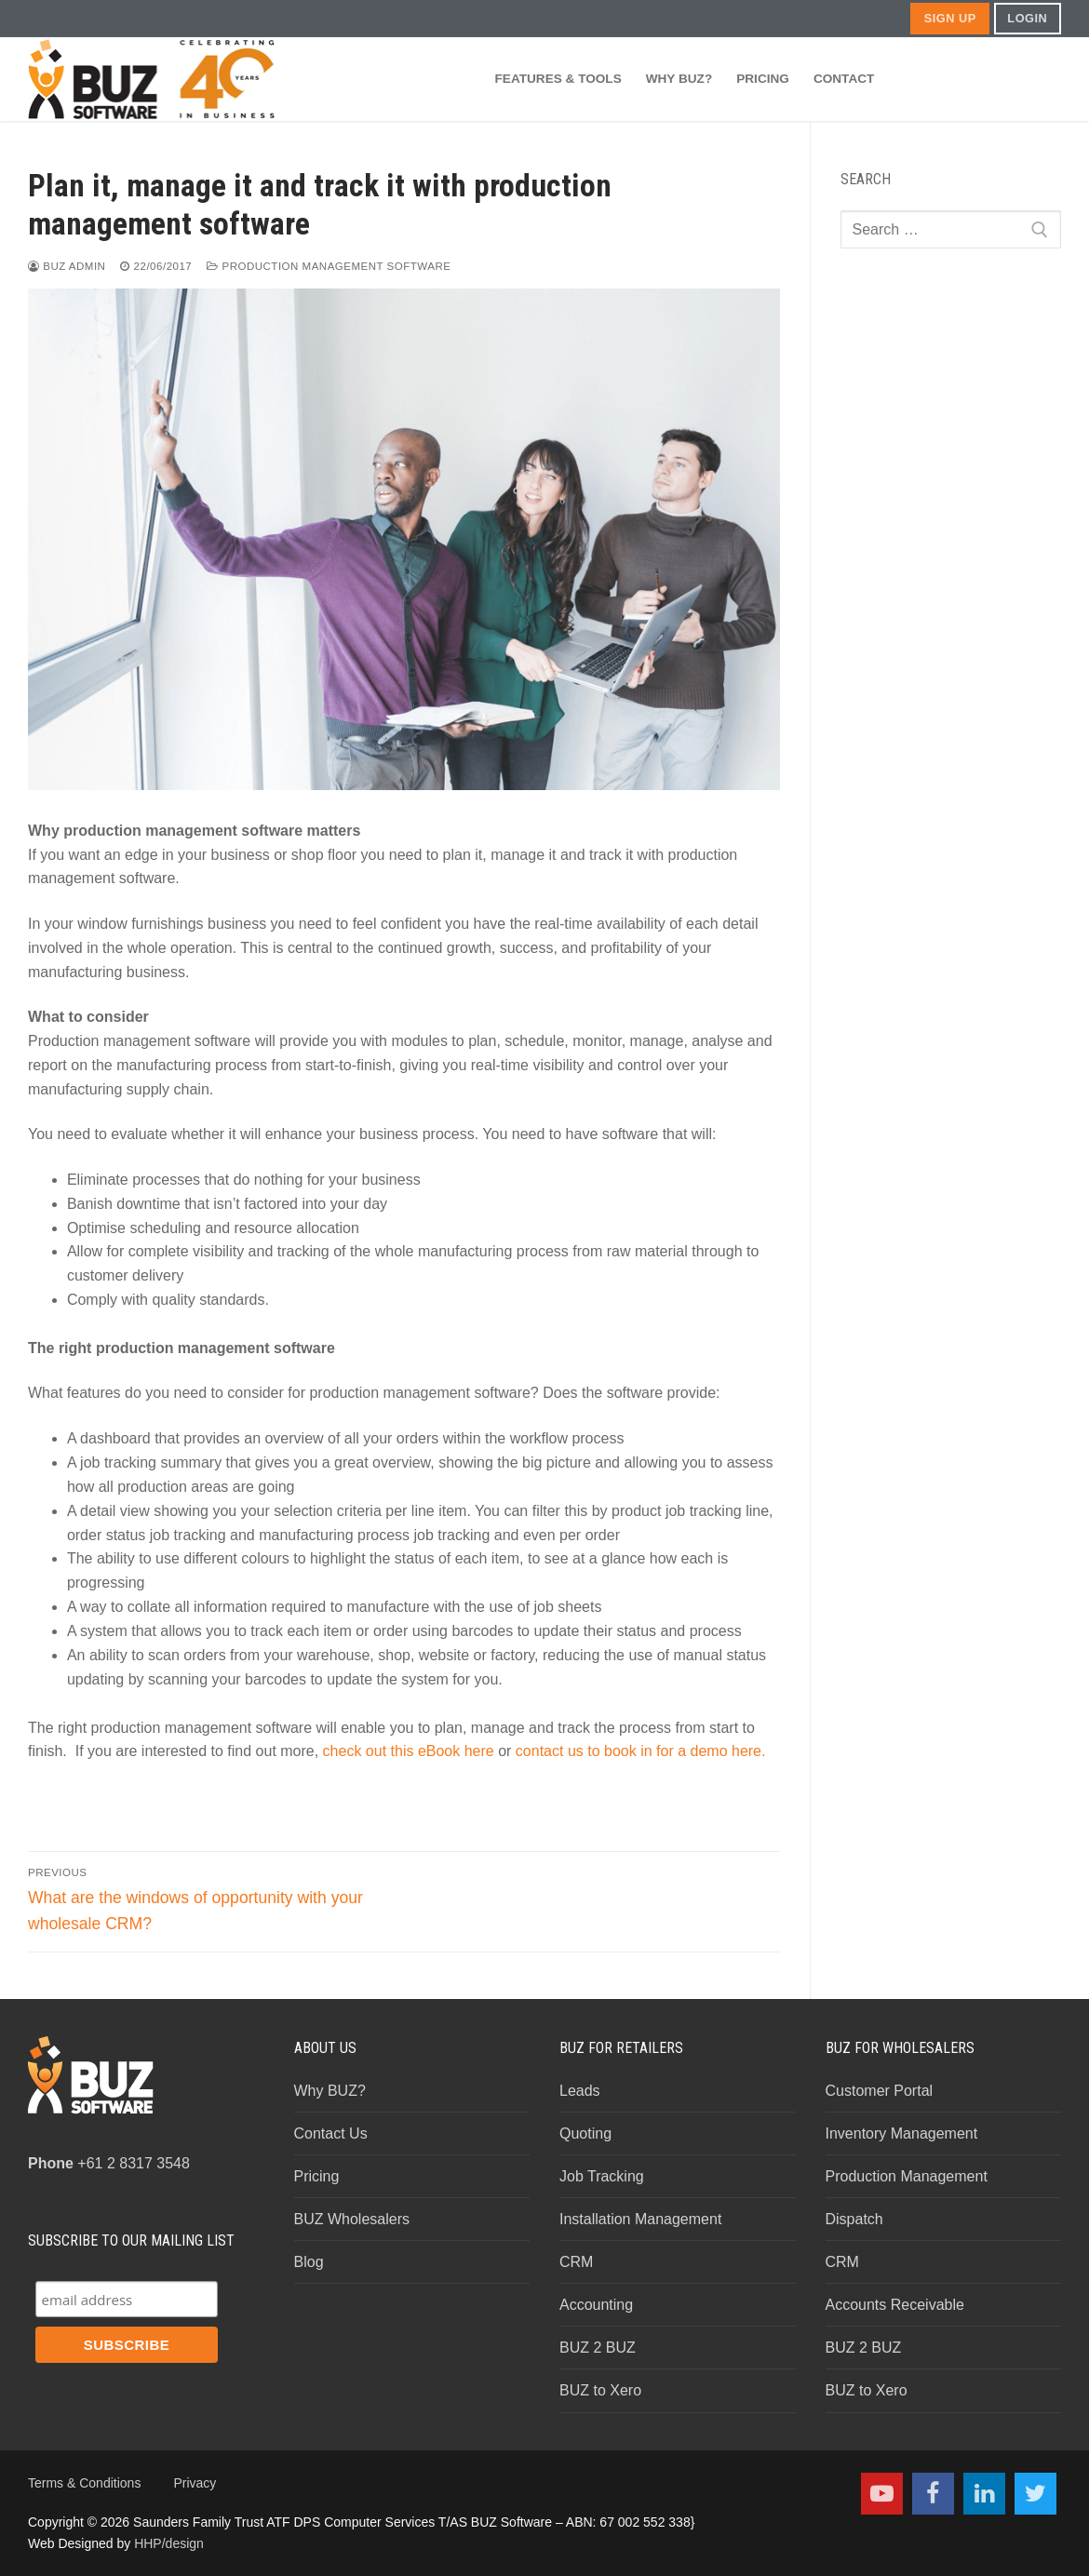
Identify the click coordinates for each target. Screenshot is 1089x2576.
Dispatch (854, 2219)
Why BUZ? (330, 2091)
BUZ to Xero (600, 2390)
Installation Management (640, 2219)
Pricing (317, 2176)
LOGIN (1027, 18)
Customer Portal (880, 2091)
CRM (576, 2262)
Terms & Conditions (84, 2482)
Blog (309, 2262)
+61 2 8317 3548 (109, 2163)
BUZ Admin (66, 266)
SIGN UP (950, 18)
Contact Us (331, 2133)
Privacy (194, 2482)
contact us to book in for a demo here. (641, 1751)
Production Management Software (328, 266)
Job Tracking (601, 2176)
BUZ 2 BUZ (597, 2347)
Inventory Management (902, 2133)
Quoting (585, 2133)
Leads (579, 2091)
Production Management (907, 2176)
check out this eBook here (408, 1751)
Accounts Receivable (895, 2305)
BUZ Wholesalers (352, 2219)
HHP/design (169, 2543)
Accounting (596, 2305)
